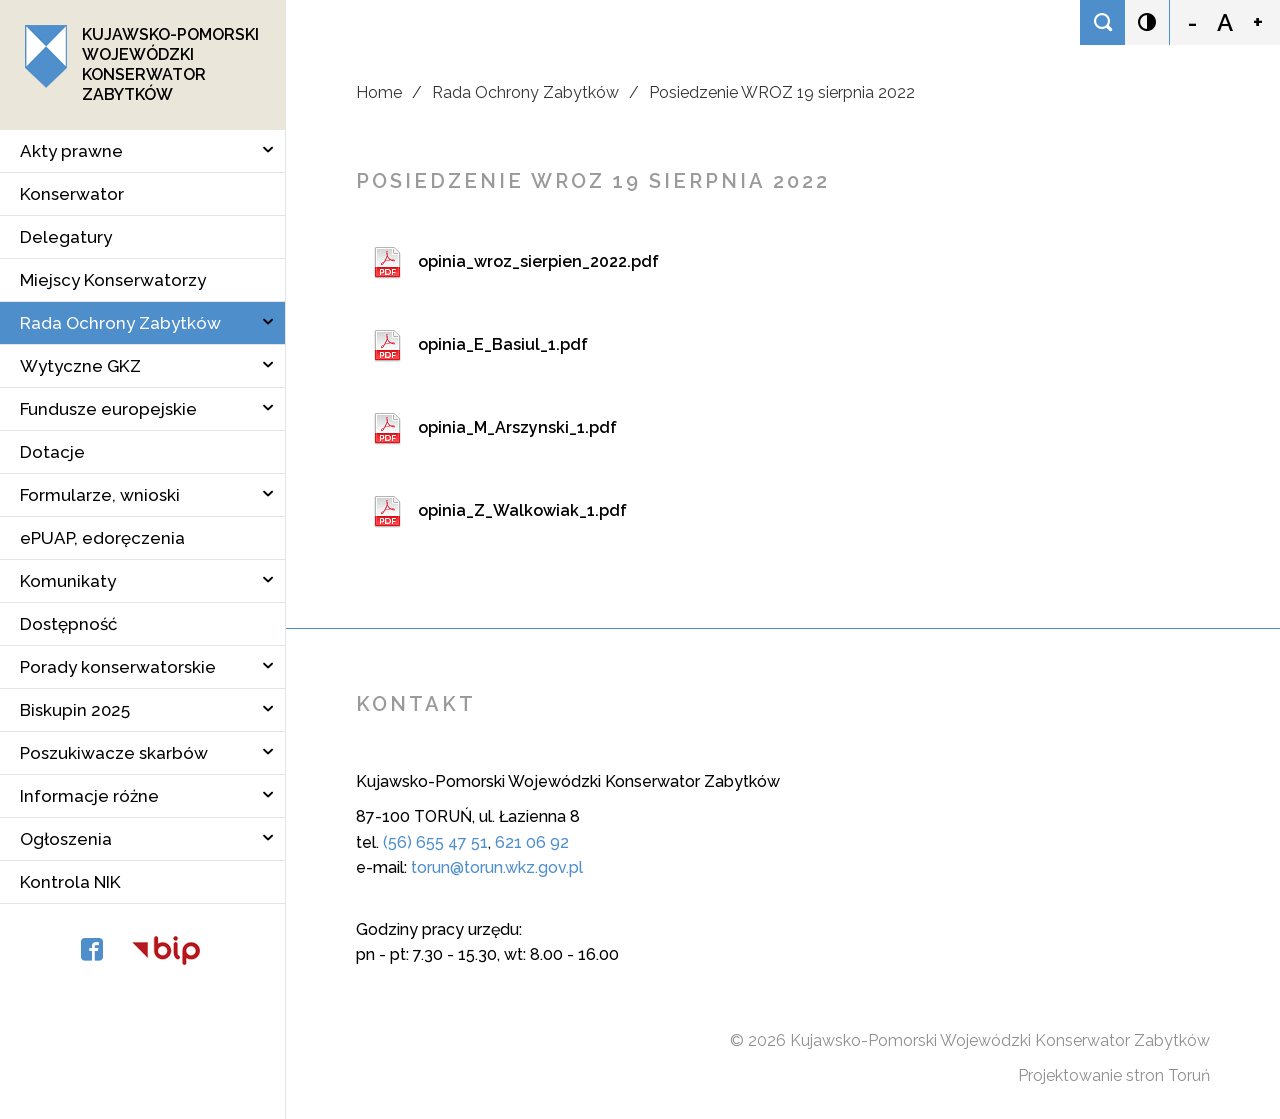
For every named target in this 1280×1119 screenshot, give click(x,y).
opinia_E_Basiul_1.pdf (503, 344)
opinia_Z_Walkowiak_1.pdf (522, 510)
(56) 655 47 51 (435, 842)
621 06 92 (532, 842)
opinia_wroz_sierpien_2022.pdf (538, 261)
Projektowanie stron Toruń (1114, 1075)
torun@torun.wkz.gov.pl (497, 867)
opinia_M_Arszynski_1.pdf (517, 427)
